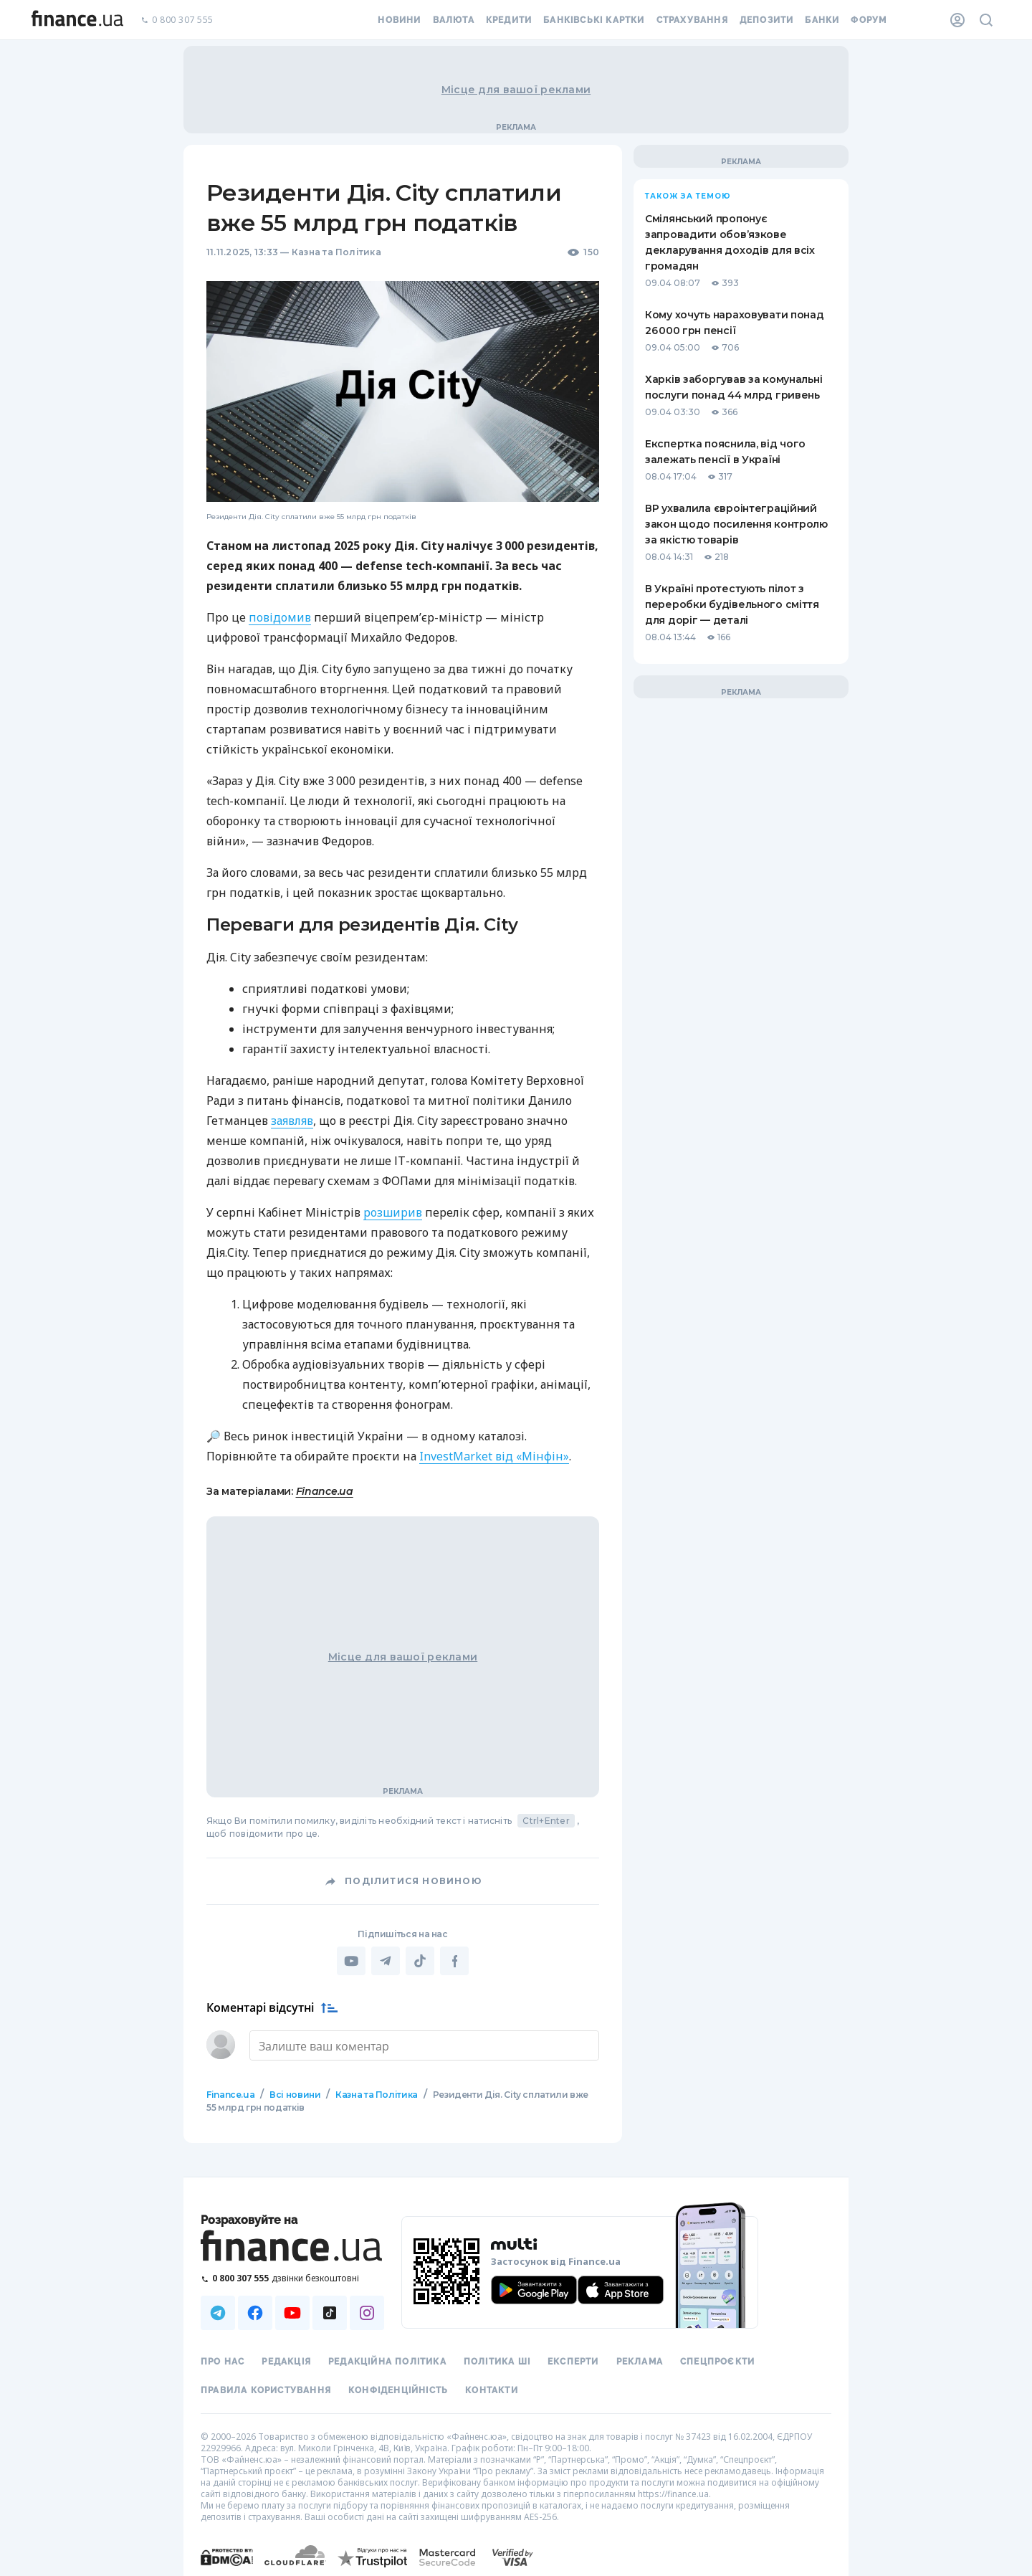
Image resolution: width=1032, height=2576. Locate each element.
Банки (822, 20)
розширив (392, 1212)
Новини (399, 20)
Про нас (222, 2360)
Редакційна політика (387, 2360)
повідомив (280, 617)
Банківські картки (593, 20)
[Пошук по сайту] (986, 20)
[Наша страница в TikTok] (329, 2311)
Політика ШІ (497, 2360)
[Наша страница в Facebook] (255, 2311)
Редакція (286, 2360)
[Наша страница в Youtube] (292, 2311)
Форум (869, 20)
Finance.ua (324, 1491)
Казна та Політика (336, 252)
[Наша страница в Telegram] (218, 2311)
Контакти (491, 2389)
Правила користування (266, 2389)
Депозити (767, 20)
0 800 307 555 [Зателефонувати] (177, 20)
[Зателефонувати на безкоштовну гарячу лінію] (292, 2277)
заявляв (292, 1120)
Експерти (573, 2360)
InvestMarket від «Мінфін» (494, 1456)
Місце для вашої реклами (516, 89)
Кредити (509, 20)
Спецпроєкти (717, 2360)
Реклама (639, 2360)
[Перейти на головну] (77, 20)
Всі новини (294, 2093)
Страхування (692, 20)
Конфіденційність (398, 2389)
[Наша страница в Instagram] (367, 2311)
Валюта (453, 20)
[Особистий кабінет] (957, 20)
